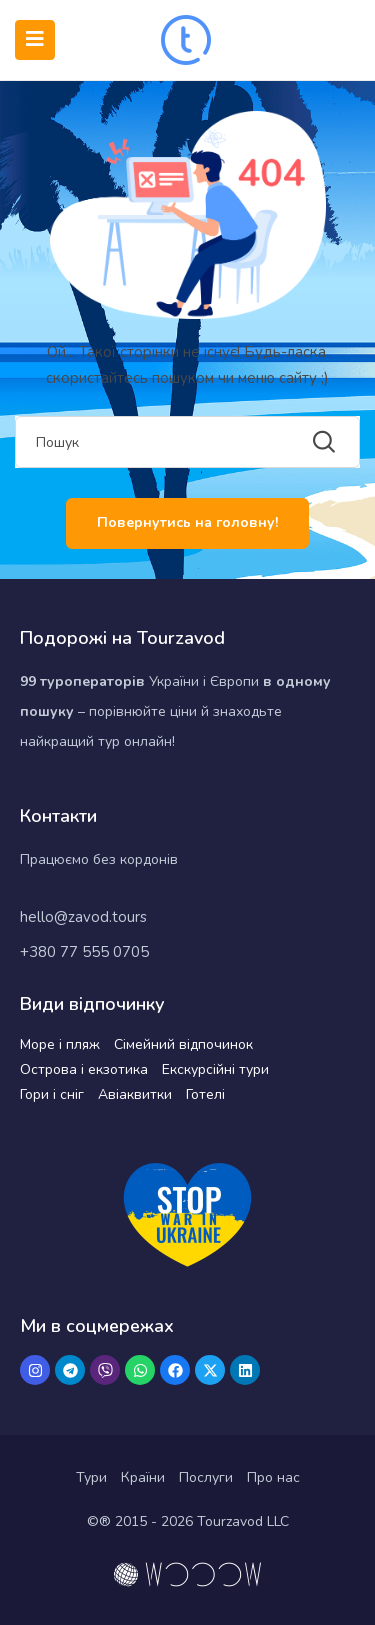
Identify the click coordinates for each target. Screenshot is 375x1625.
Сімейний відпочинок (183, 1044)
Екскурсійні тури (215, 1069)
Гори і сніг (52, 1094)
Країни (143, 1477)
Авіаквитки (135, 1094)
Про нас (273, 1477)
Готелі (205, 1094)
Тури (91, 1477)
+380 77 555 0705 (84, 952)
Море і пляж (60, 1044)
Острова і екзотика (84, 1069)
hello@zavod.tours (83, 917)
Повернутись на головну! (187, 522)
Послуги (206, 1477)
